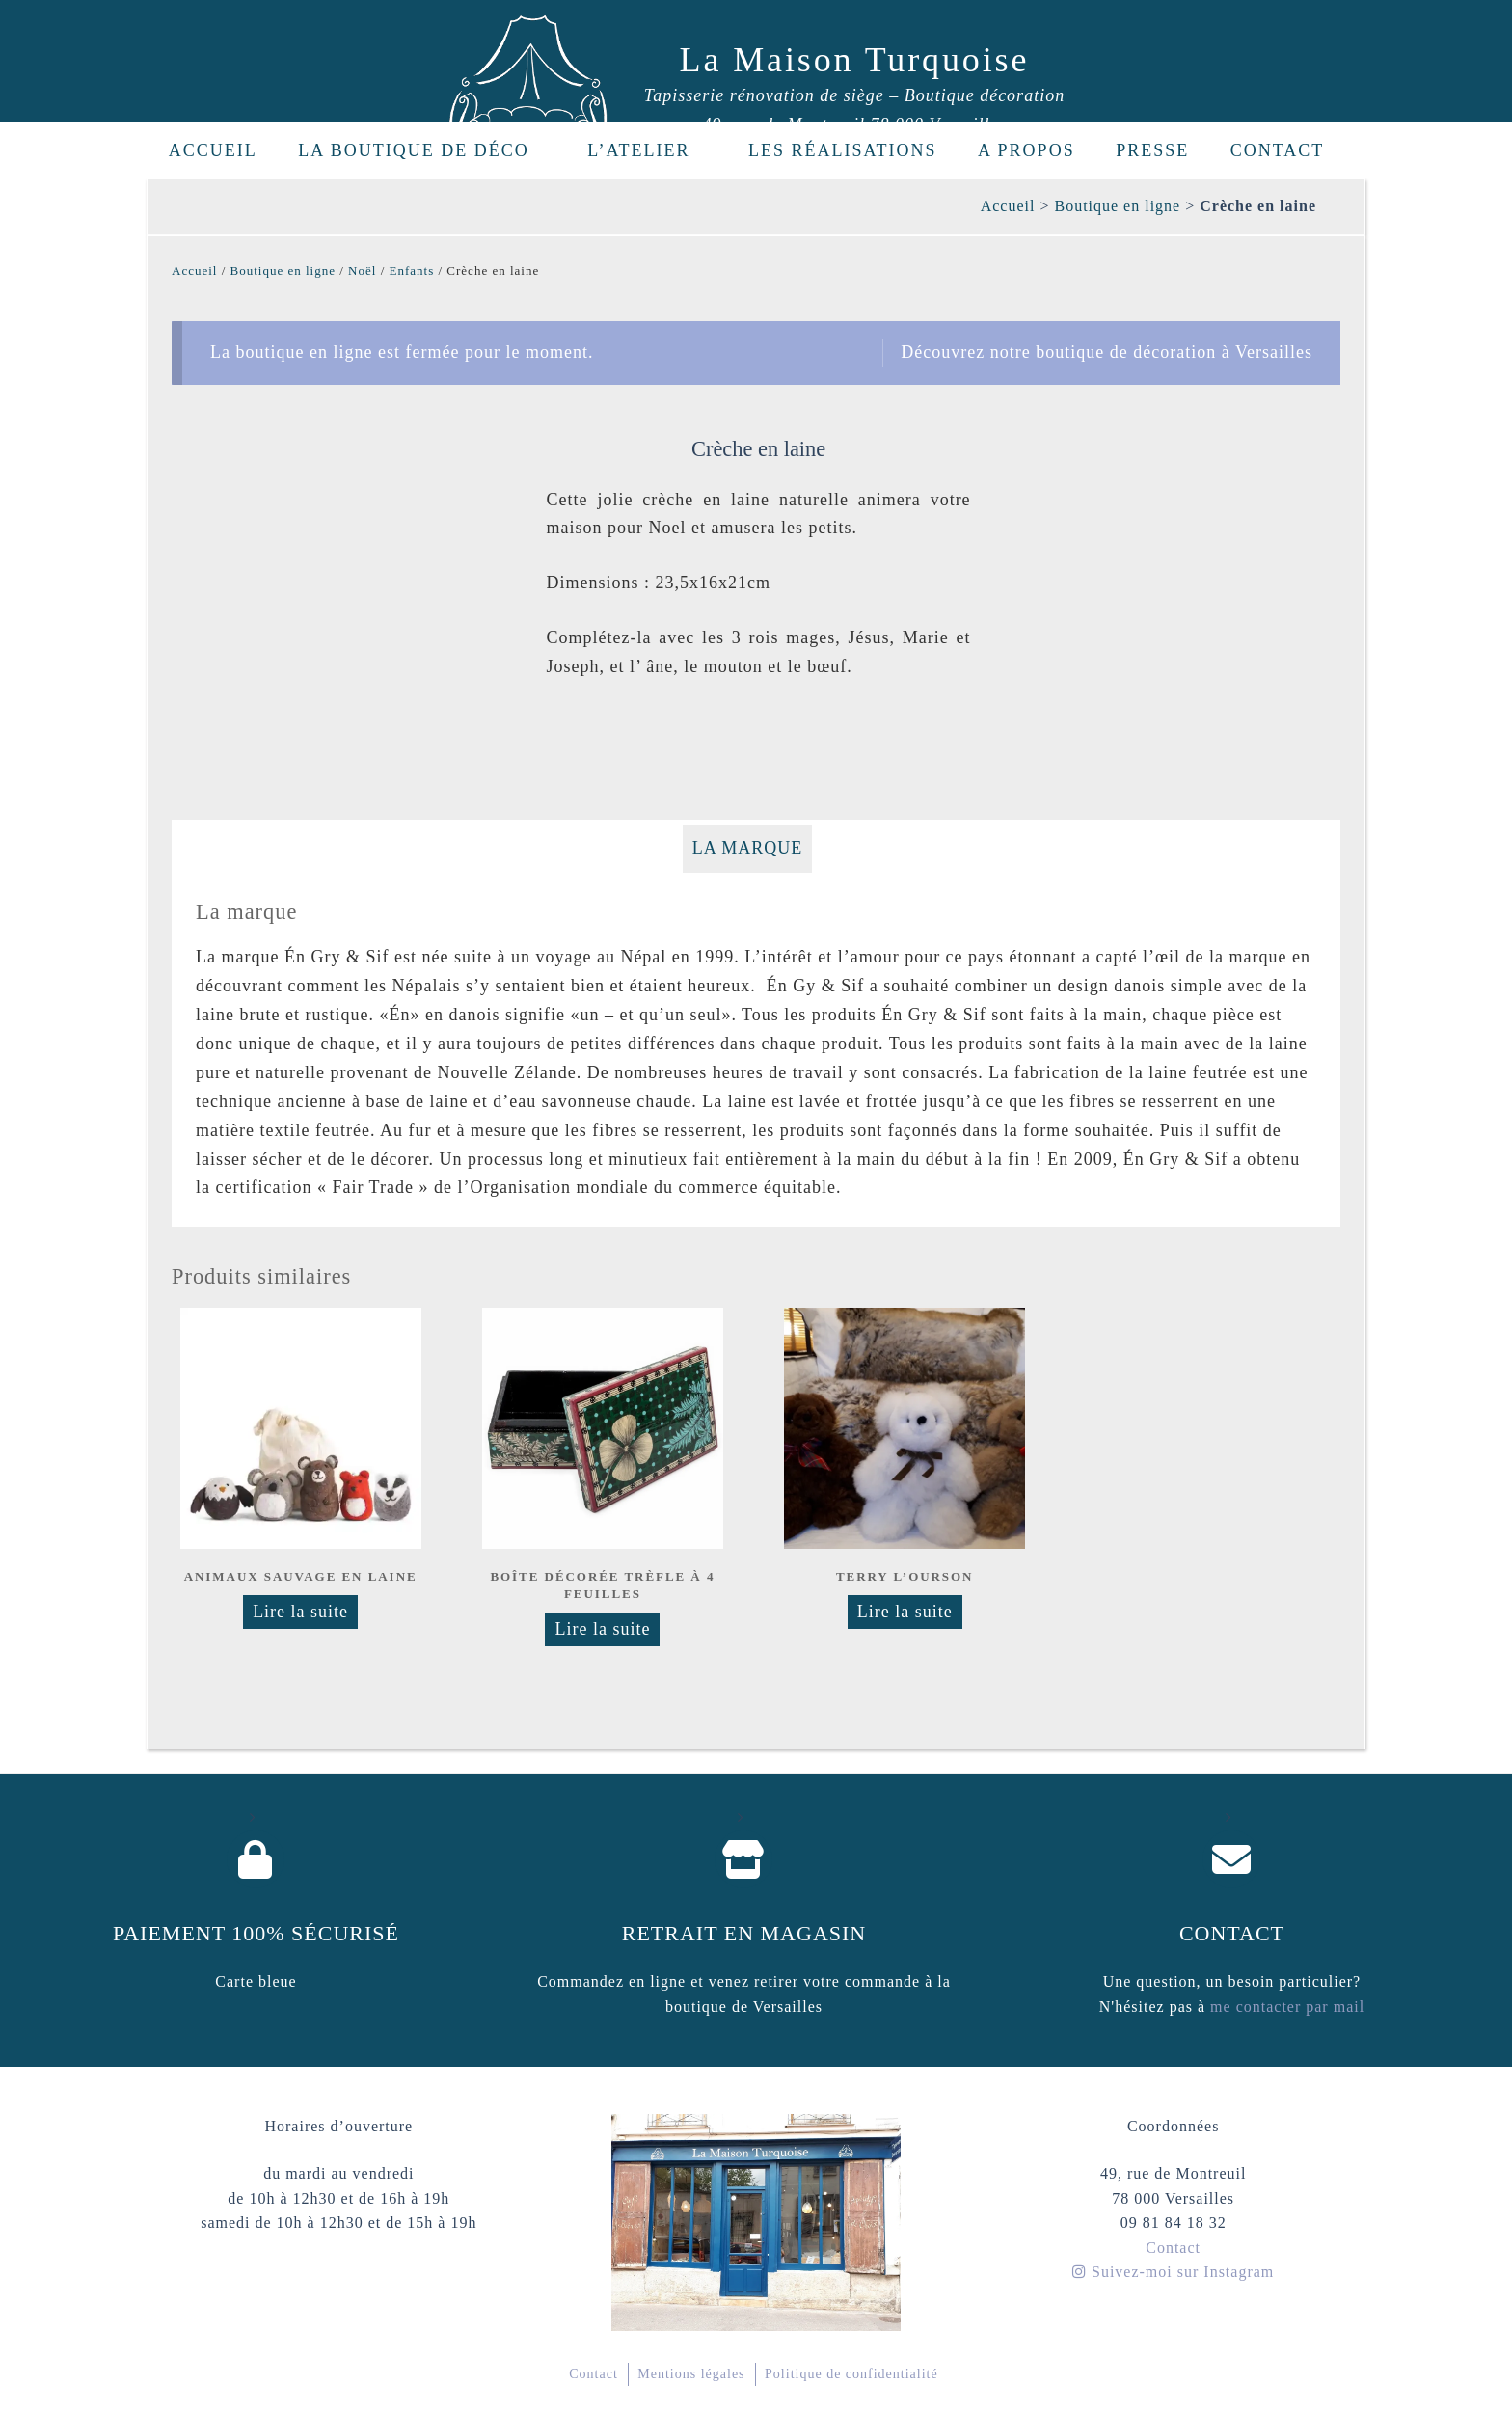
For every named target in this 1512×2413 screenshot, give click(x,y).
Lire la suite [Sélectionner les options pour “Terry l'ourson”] (905, 1611)
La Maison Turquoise (855, 60)
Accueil (213, 150)
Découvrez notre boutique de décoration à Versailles (1106, 352)
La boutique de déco (424, 150)
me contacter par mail (1284, 2006)
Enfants (412, 270)
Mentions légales (690, 2374)
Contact (1277, 150)
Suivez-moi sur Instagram (1173, 2272)
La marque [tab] (747, 847)
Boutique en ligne (1117, 206)
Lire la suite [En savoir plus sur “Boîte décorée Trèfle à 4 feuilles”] (602, 1629)
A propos (1026, 150)
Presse (1152, 150)
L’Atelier (649, 150)
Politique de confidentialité (851, 2374)
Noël (362, 270)
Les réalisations (842, 150)
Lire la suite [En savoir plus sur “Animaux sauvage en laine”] (300, 1611)
